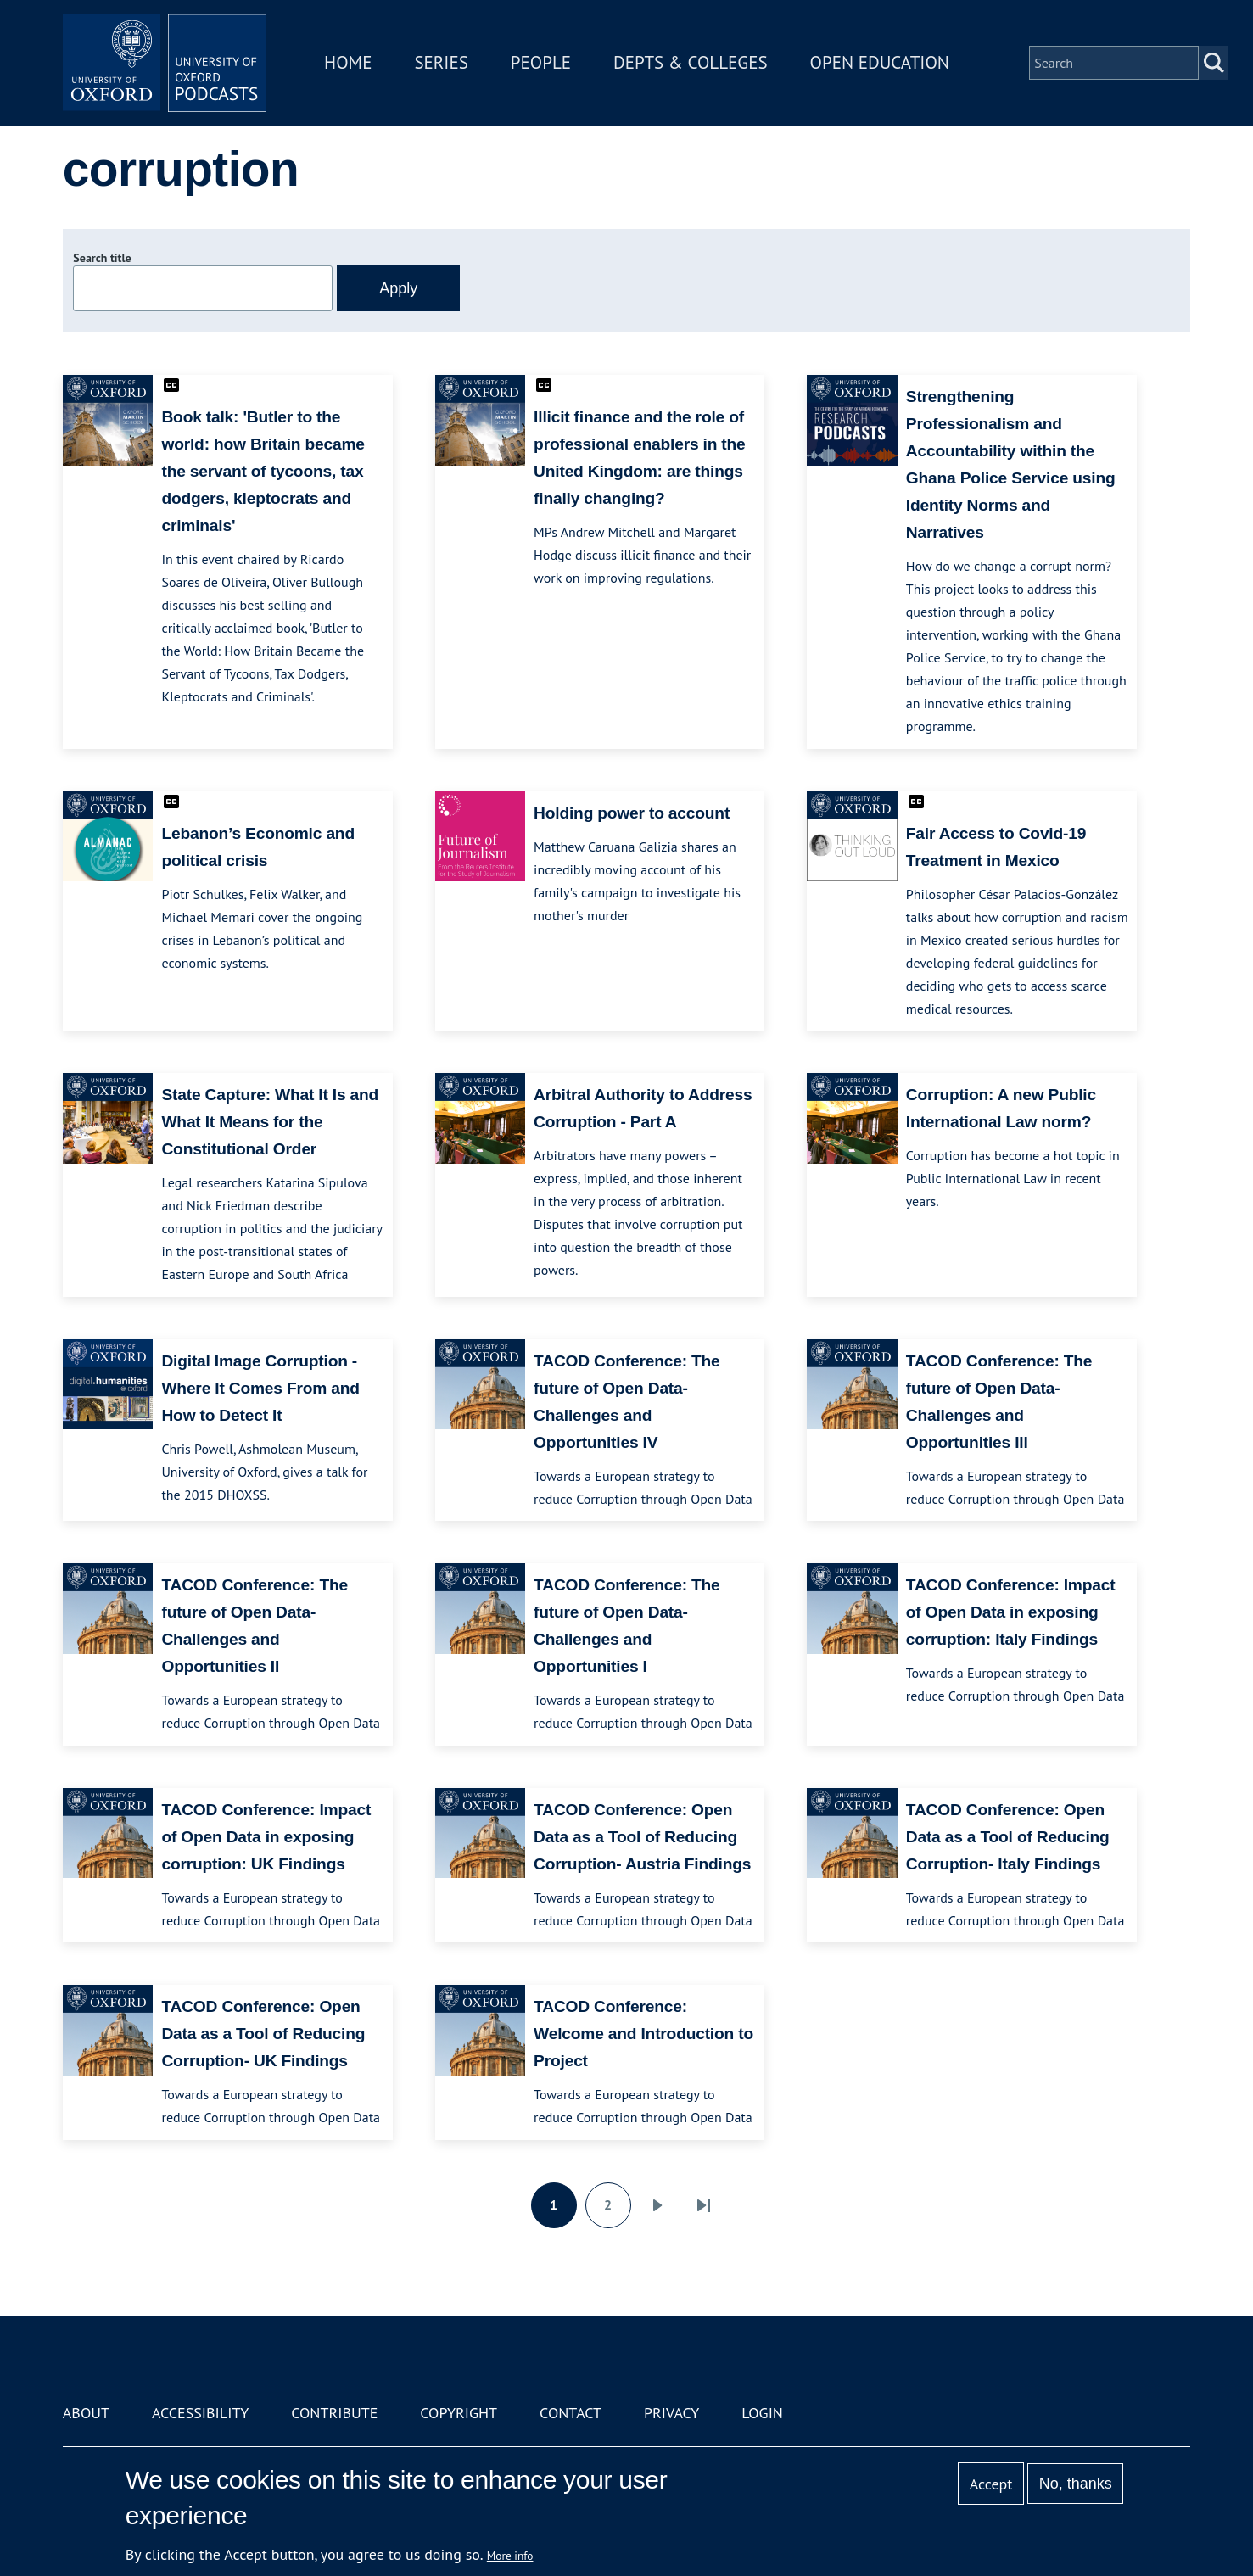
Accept (991, 2484)
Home (348, 62)
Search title (102, 257)
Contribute (334, 2412)
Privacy (671, 2412)
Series (440, 62)
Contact (570, 2412)
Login (762, 2412)
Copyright (458, 2412)
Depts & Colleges (690, 62)
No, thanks (1075, 2483)
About (86, 2412)
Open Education (879, 62)
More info (510, 2555)
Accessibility (200, 2412)
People (541, 62)
